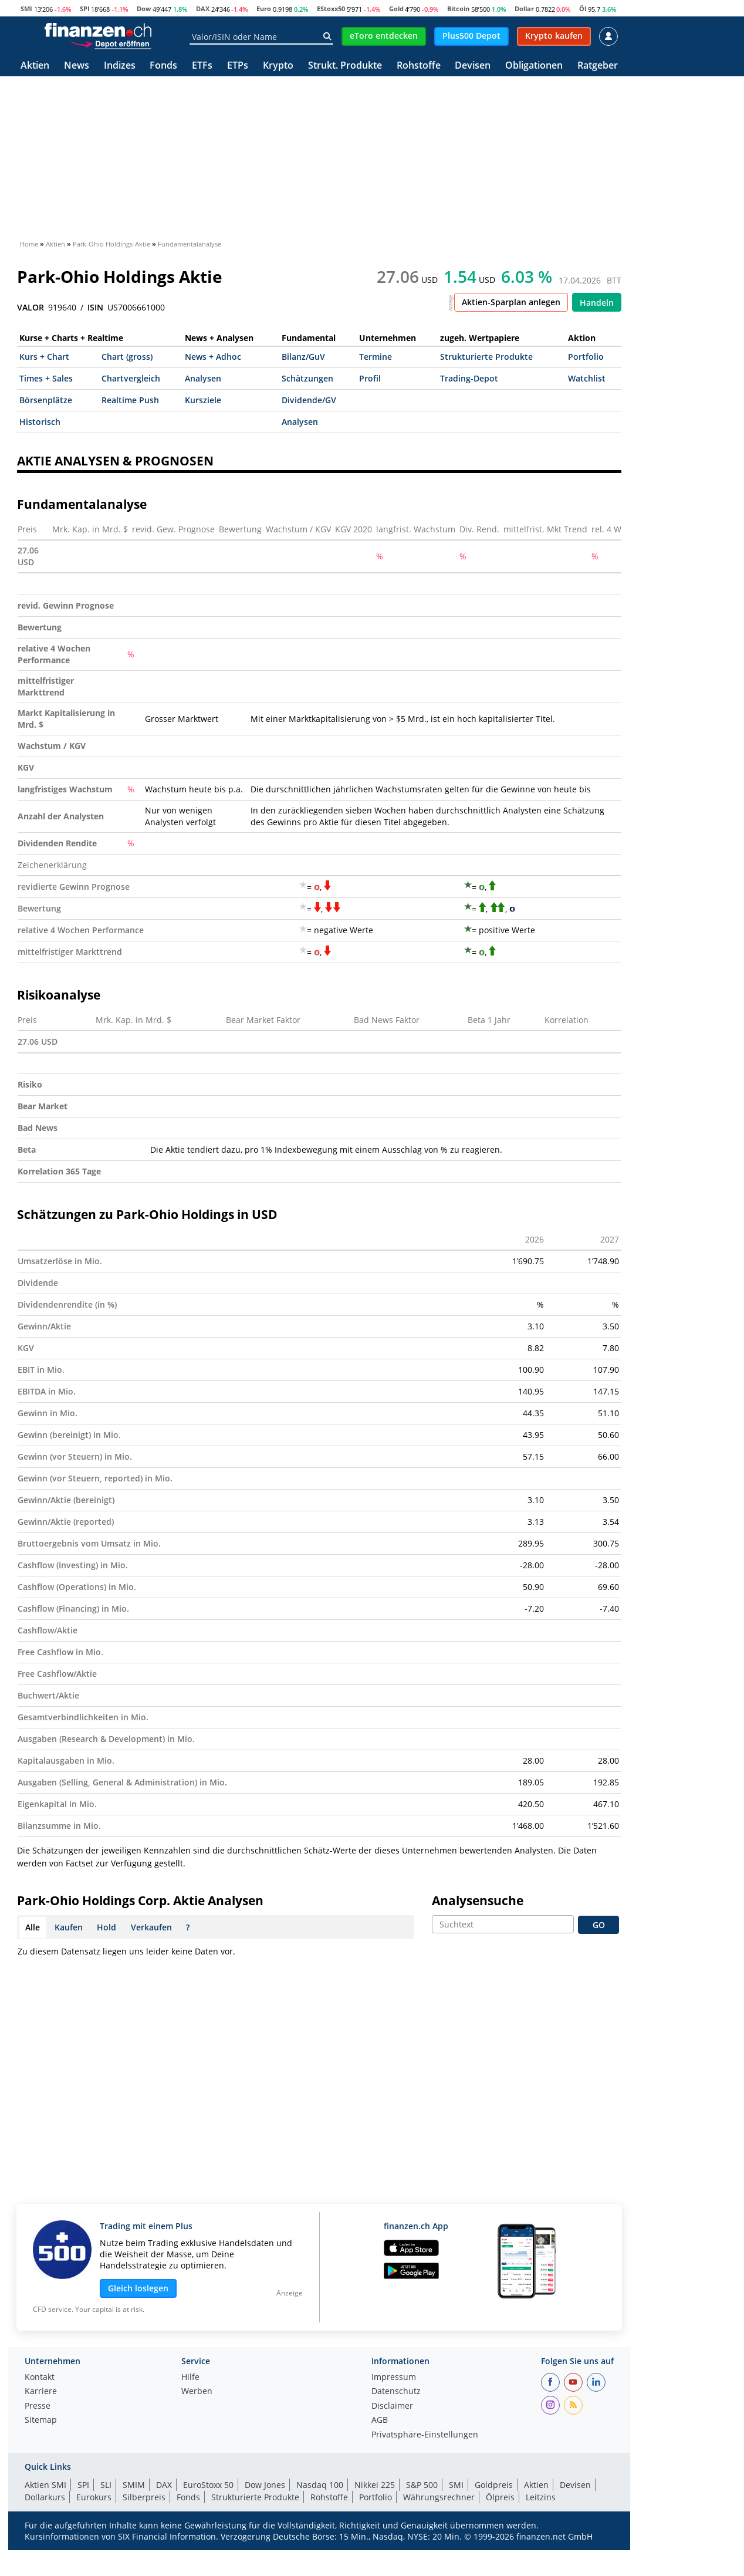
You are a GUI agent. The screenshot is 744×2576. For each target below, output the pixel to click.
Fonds (163, 66)
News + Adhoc (213, 356)
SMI (26, 8)
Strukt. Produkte (345, 66)
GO (599, 1924)
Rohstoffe (419, 66)
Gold (396, 8)
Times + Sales (46, 378)
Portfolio (586, 356)
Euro (263, 8)
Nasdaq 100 (319, 2484)
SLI (105, 2484)
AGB (379, 2420)
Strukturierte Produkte (486, 356)
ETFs (202, 66)
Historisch (39, 421)
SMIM (134, 2484)
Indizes (120, 66)
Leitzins (541, 2497)
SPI (85, 8)
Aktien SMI (45, 2484)
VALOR (30, 307)
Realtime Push (130, 400)
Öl (582, 8)
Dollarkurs (45, 2497)
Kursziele (203, 400)
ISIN (95, 307)
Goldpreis (494, 2484)
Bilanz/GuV (303, 356)
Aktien (35, 66)
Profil (370, 378)
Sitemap (41, 2420)
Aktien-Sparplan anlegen (511, 302)
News (76, 66)
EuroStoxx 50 (208, 2484)
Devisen (473, 66)
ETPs (237, 66)
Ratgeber (597, 66)
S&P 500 (422, 2484)
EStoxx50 (331, 8)
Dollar (524, 8)
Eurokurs (93, 2497)
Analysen (203, 378)
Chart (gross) (127, 356)
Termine (375, 356)
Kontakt (40, 2377)
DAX (202, 8)
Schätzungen (307, 378)
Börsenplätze (45, 400)
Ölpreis (500, 2497)
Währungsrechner (439, 2497)
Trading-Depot (469, 378)
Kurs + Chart (44, 356)
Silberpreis (144, 2497)
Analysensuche (477, 1900)
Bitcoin (458, 8)
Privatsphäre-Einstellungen (424, 2435)
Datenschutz (396, 2391)
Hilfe (190, 2377)
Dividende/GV (309, 400)
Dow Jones (265, 2484)
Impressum (393, 2377)
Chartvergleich (131, 378)
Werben (196, 2391)
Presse (37, 2406)
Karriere (41, 2391)
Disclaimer (392, 2406)
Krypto (278, 66)
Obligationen (534, 66)
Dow (144, 8)
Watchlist (587, 378)
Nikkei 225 (374, 2484)
